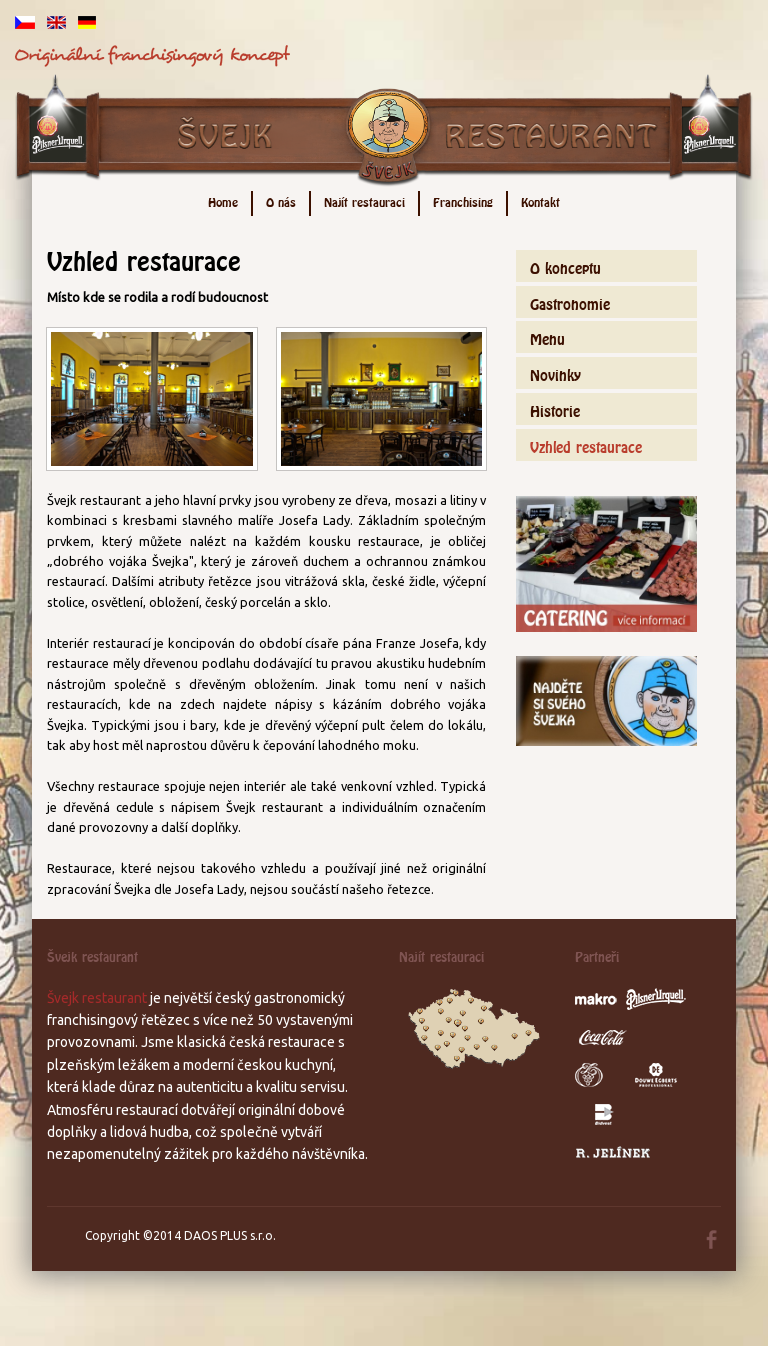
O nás (281, 200)
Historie (555, 408)
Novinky (555, 372)
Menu (547, 336)
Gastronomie (570, 301)
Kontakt (540, 200)
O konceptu (565, 265)
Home (223, 200)
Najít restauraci (364, 200)
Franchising (463, 200)
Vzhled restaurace (586, 444)
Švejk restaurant (97, 998)
